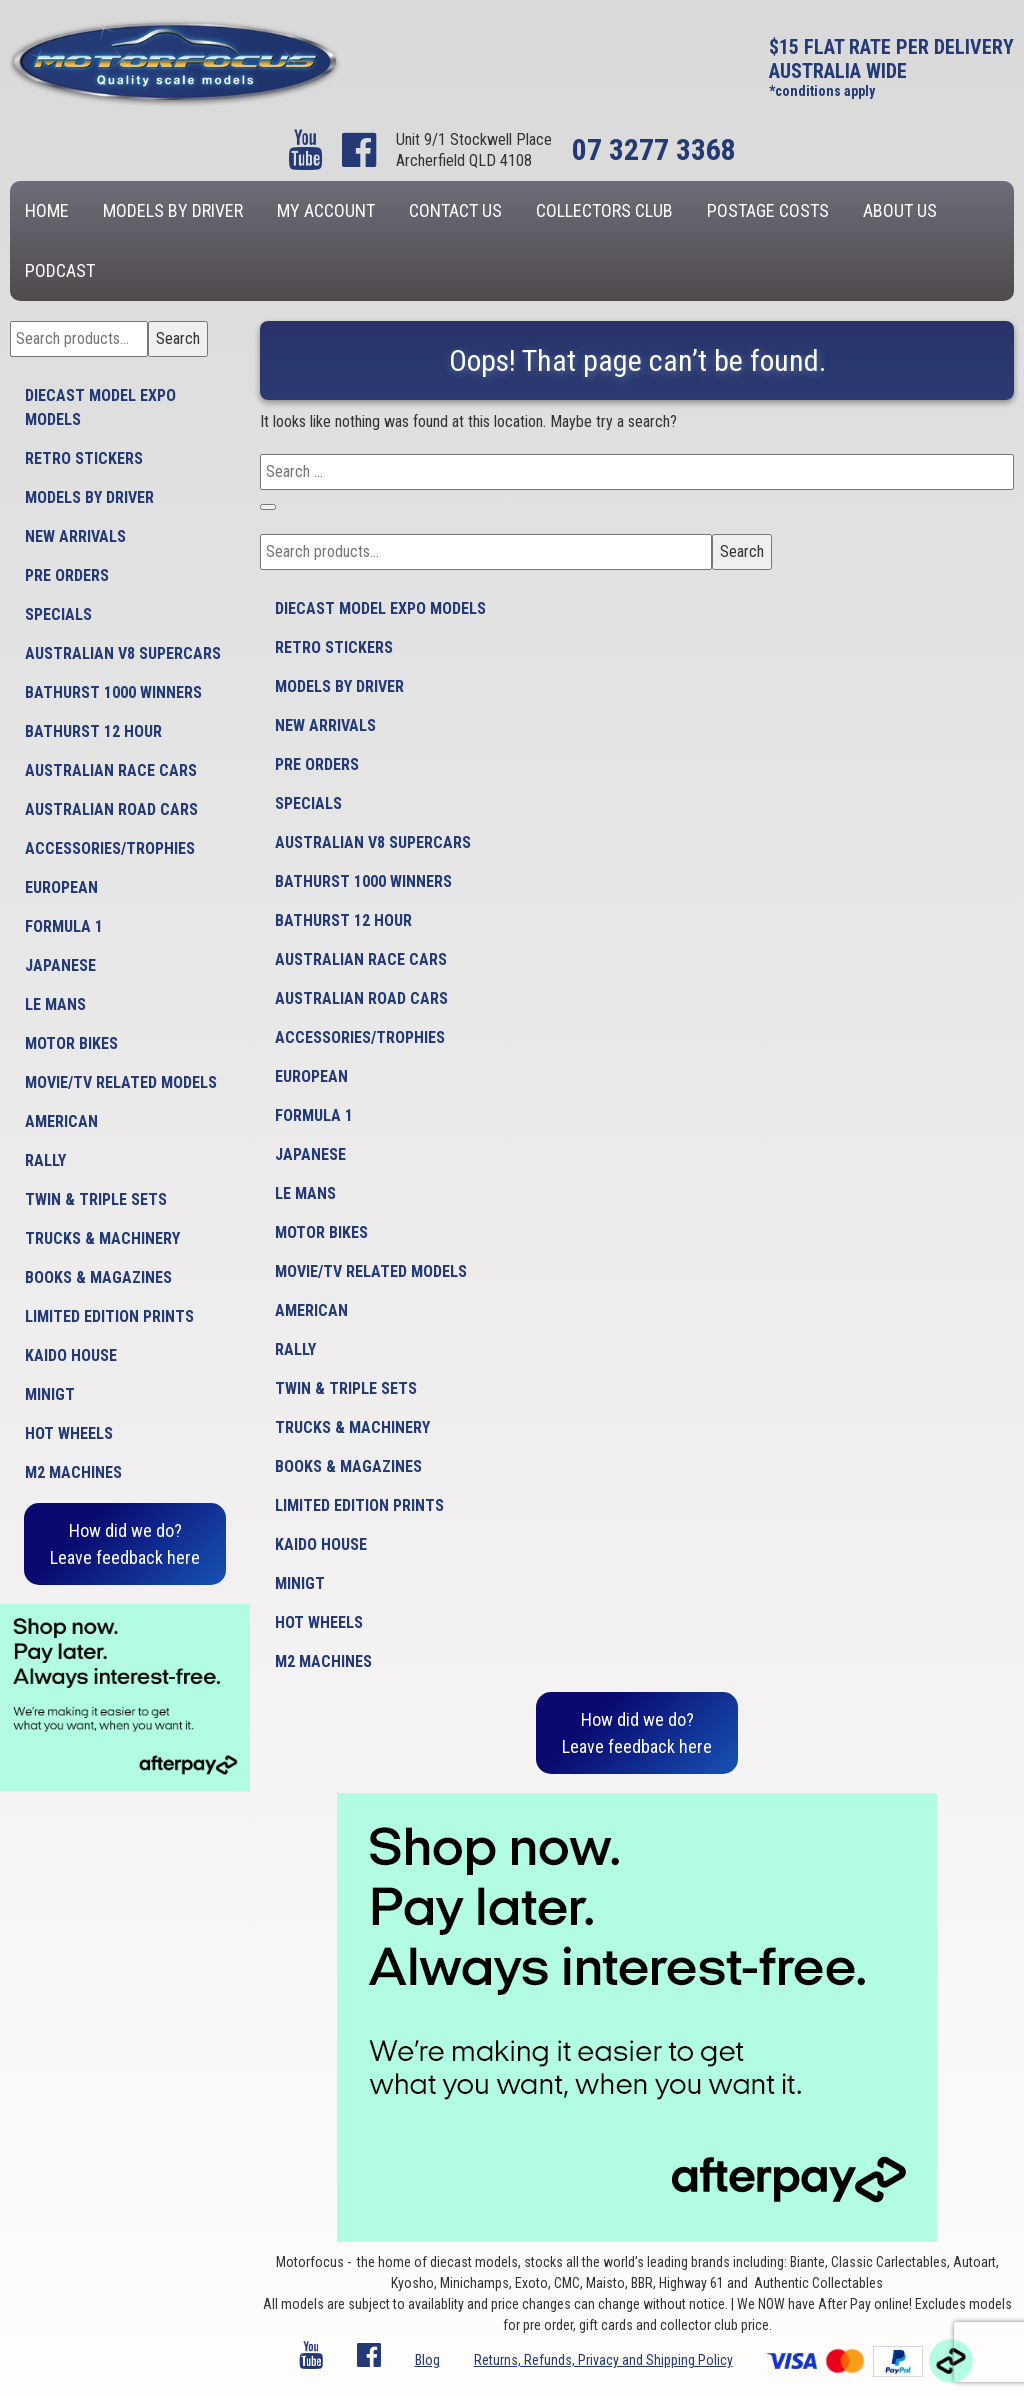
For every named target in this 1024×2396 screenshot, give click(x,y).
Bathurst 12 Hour (93, 731)
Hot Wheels (69, 1433)
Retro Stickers (84, 458)
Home (47, 210)
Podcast (60, 270)
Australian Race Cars (111, 770)
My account (326, 210)
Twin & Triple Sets (96, 1199)
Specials (58, 614)
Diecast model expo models (100, 407)
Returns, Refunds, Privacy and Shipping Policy (603, 2360)
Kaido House (71, 1355)
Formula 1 (64, 926)
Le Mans (55, 1004)
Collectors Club (604, 210)
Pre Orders (67, 575)
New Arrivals (75, 536)
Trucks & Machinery (102, 1238)
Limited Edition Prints (109, 1316)
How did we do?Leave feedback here (125, 1544)
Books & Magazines (98, 1277)
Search (178, 338)
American (61, 1121)
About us (900, 210)
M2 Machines (73, 1472)
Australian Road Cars (111, 809)
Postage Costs (768, 210)
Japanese (60, 965)
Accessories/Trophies (110, 848)
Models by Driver (173, 210)
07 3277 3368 (654, 149)
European (61, 887)
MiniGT (50, 1394)
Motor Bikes (71, 1043)
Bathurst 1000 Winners (113, 692)
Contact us (455, 210)
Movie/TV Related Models (121, 1082)
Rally (45, 1160)
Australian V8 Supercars (123, 653)
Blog (427, 2360)
